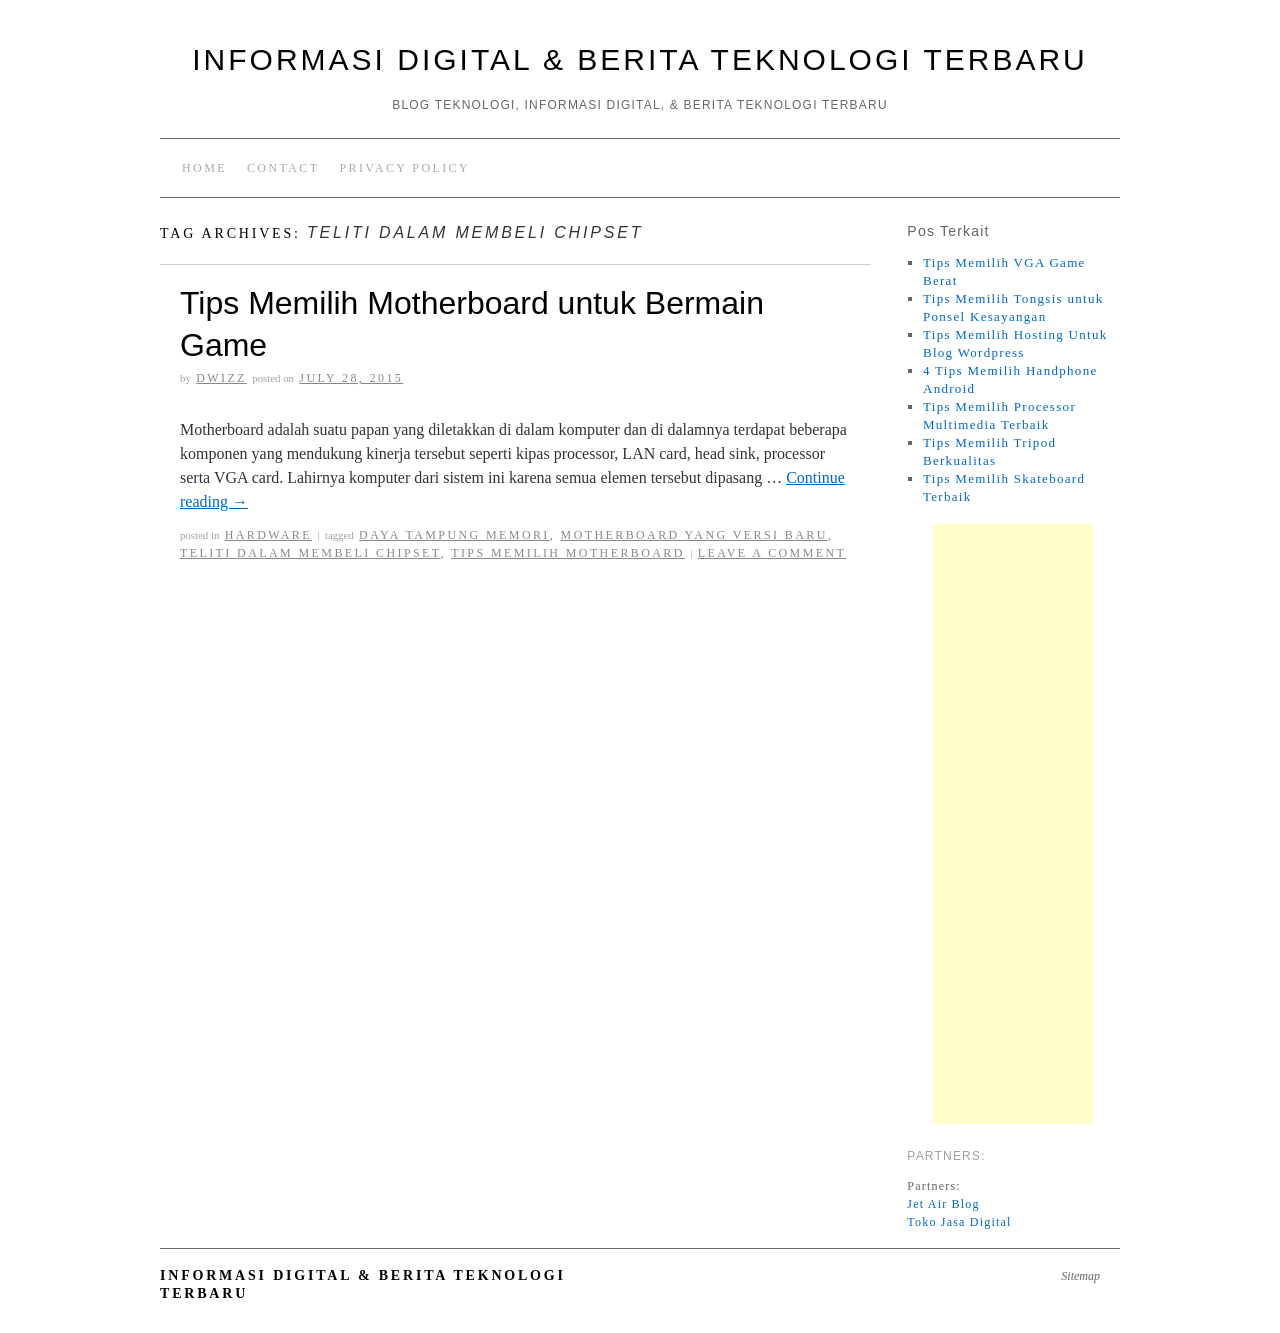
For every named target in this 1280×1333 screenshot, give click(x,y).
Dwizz (221, 378)
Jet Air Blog (943, 1204)
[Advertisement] (1013, 824)
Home (204, 168)
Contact (283, 168)
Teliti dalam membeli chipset (310, 553)
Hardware (268, 535)
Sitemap (1080, 1276)
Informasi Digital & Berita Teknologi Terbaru (639, 59)
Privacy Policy (404, 168)
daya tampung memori (454, 535)
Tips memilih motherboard (568, 553)
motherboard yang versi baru (694, 535)
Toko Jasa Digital (959, 1222)
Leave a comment (772, 553)
